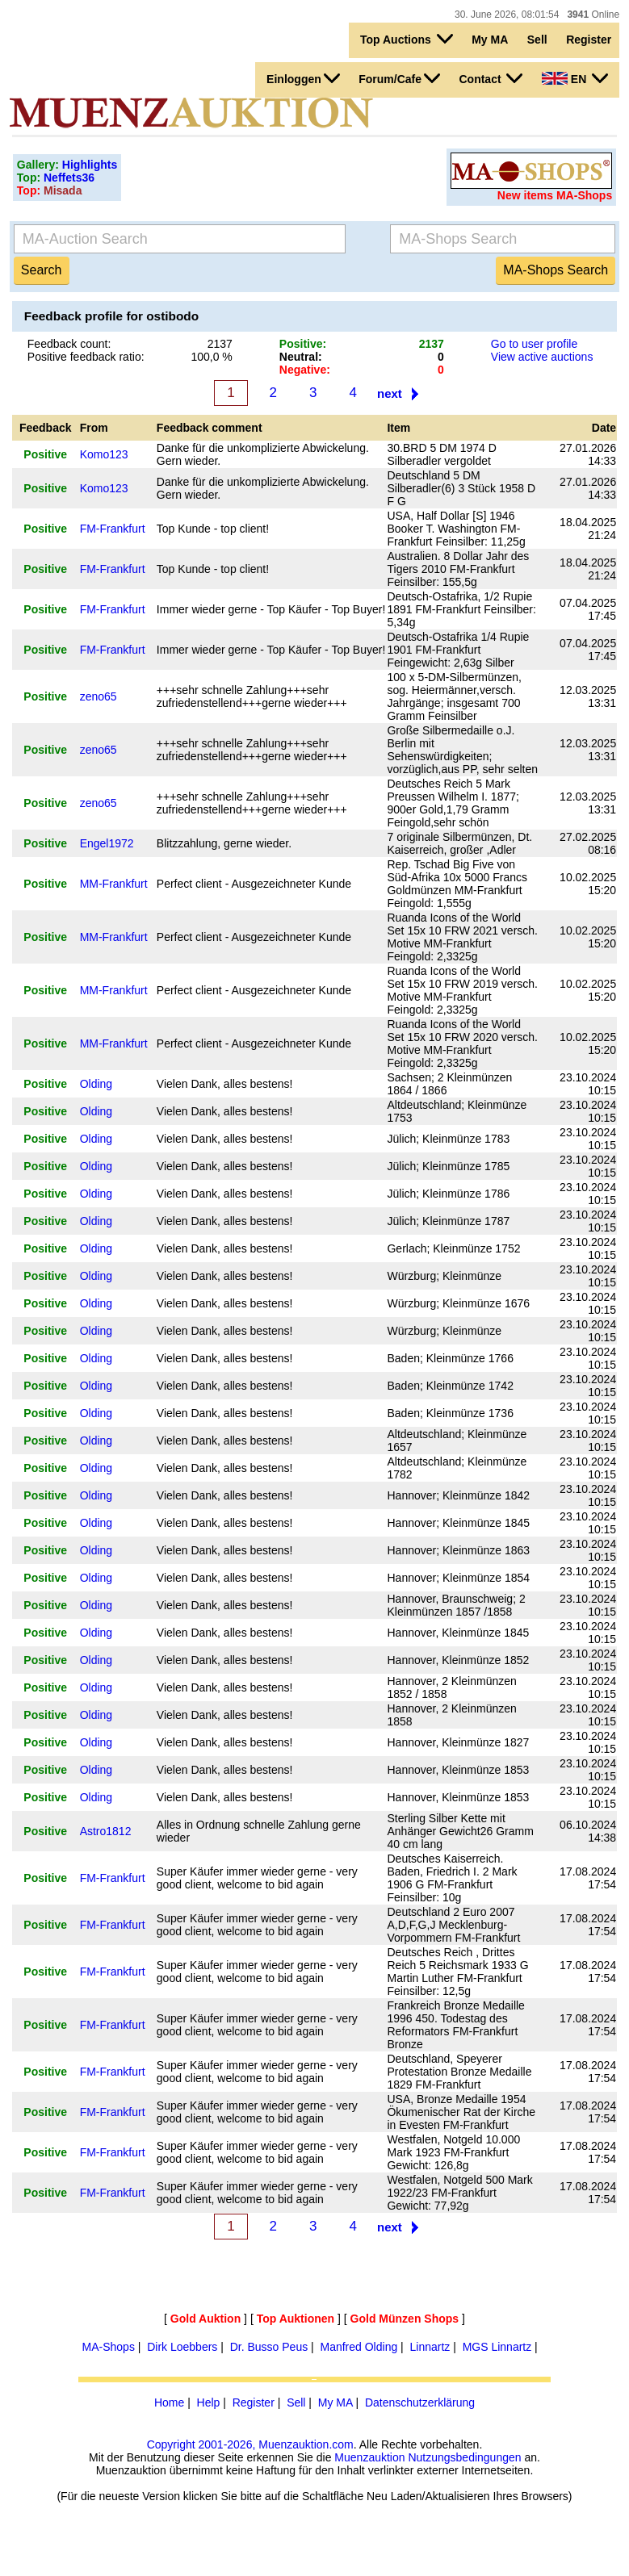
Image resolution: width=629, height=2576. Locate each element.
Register (588, 39)
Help (208, 2402)
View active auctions (542, 356)
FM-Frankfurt (112, 528)
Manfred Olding (358, 2346)
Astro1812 (106, 1831)
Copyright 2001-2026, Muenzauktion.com (250, 2444)
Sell (537, 39)
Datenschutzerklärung (420, 2402)
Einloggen (303, 78)
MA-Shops (108, 2346)
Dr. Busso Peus (269, 2346)
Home (169, 2402)
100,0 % (211, 356)
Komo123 (104, 454)
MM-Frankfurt (114, 883)
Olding (96, 1083)
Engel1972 (107, 843)
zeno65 (98, 696)
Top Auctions (406, 39)
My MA (490, 39)
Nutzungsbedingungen (464, 2457)
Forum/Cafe (399, 78)
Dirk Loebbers (182, 2346)
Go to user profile (534, 343)
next (389, 393)
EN (575, 78)
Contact (490, 78)
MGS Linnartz (497, 2346)
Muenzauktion (369, 2457)
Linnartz (430, 2346)
